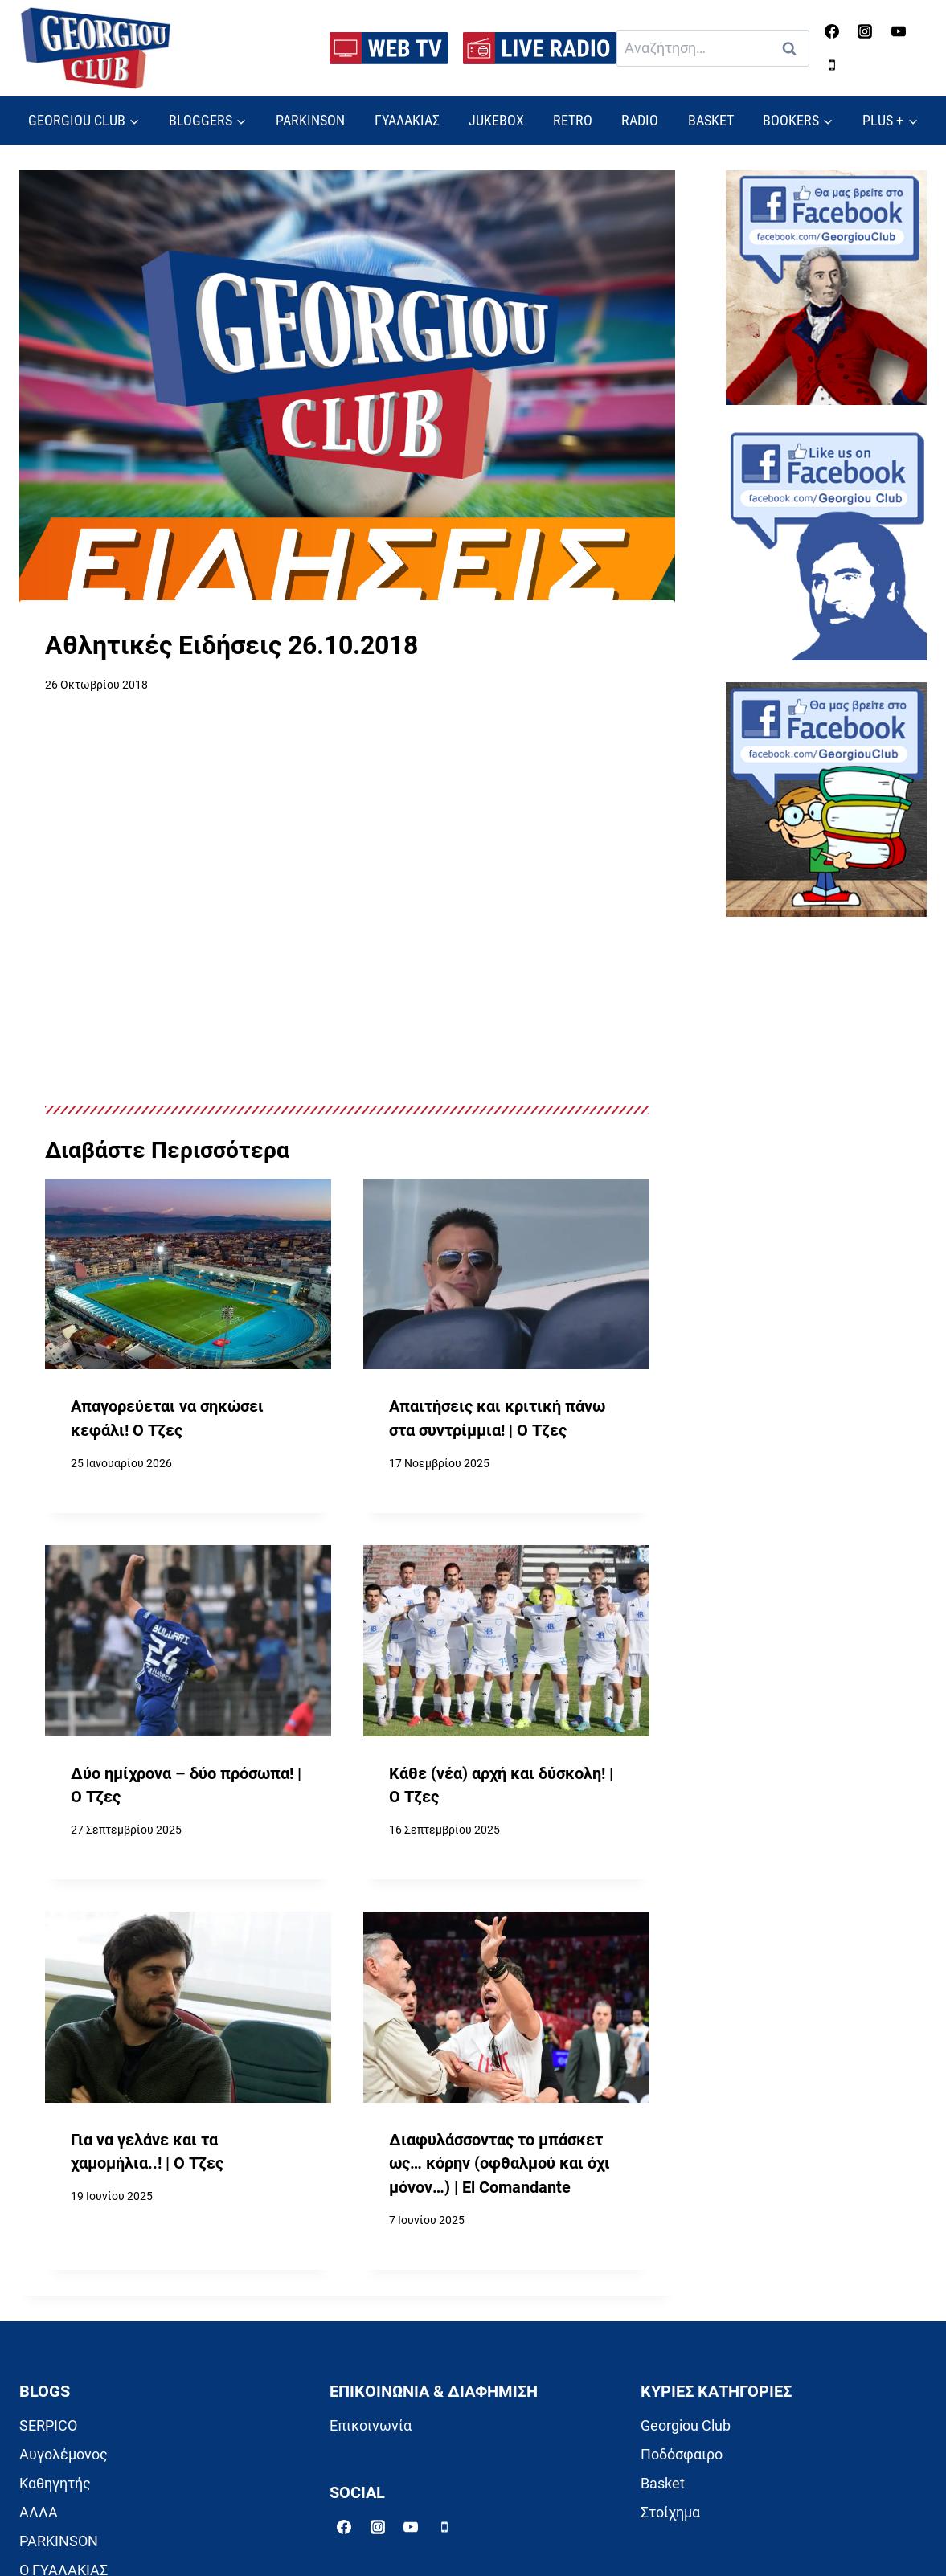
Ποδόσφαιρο (682, 2454)
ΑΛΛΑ (38, 2512)
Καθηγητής (55, 2483)
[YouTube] (898, 31)
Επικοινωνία (371, 2425)
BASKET (711, 120)
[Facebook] (831, 31)
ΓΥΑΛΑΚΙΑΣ (407, 120)
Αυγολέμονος (63, 2454)
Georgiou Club (686, 2425)
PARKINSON (310, 120)
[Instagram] (864, 31)
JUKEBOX (496, 120)
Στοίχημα (670, 2512)
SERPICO (48, 2425)
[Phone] (831, 65)
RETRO (572, 120)
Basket (663, 2483)
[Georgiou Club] (95, 48)
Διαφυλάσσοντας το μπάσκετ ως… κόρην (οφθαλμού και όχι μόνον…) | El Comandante (499, 2164)
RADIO (639, 120)
